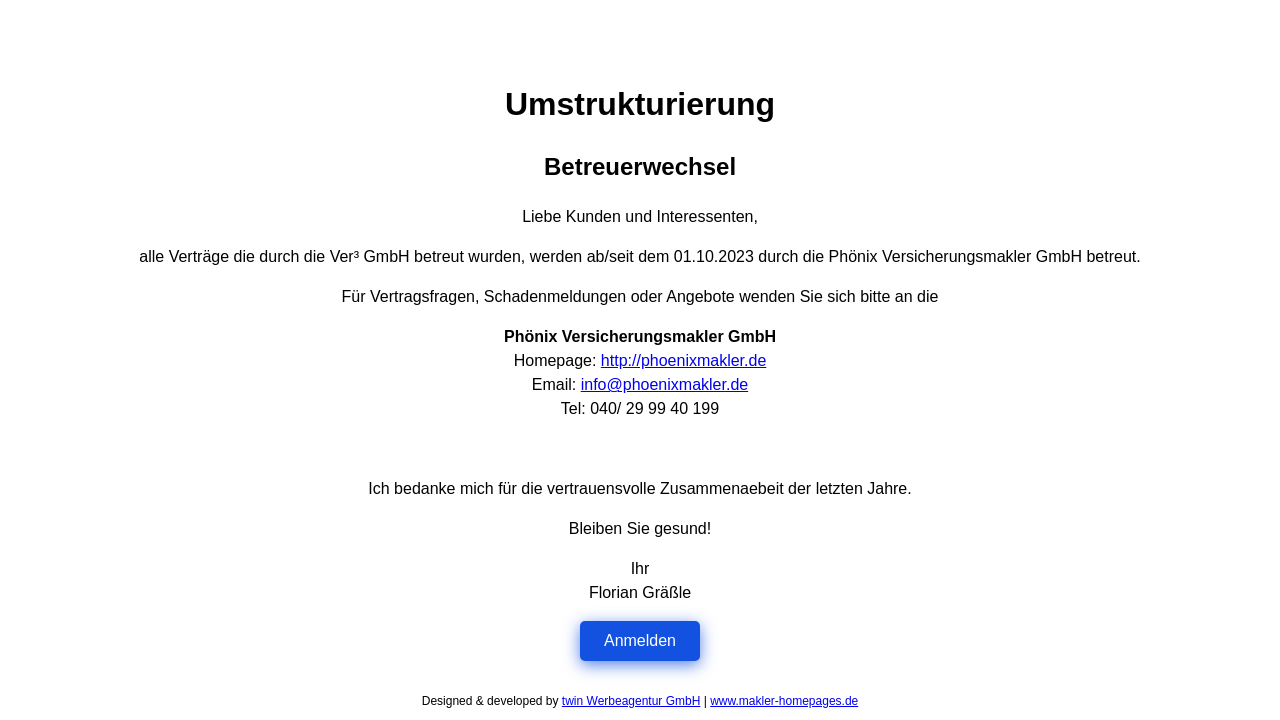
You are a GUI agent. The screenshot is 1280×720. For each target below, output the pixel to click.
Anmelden (640, 640)
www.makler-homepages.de (784, 701)
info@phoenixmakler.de (664, 384)
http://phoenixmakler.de (683, 360)
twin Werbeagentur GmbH (631, 701)
